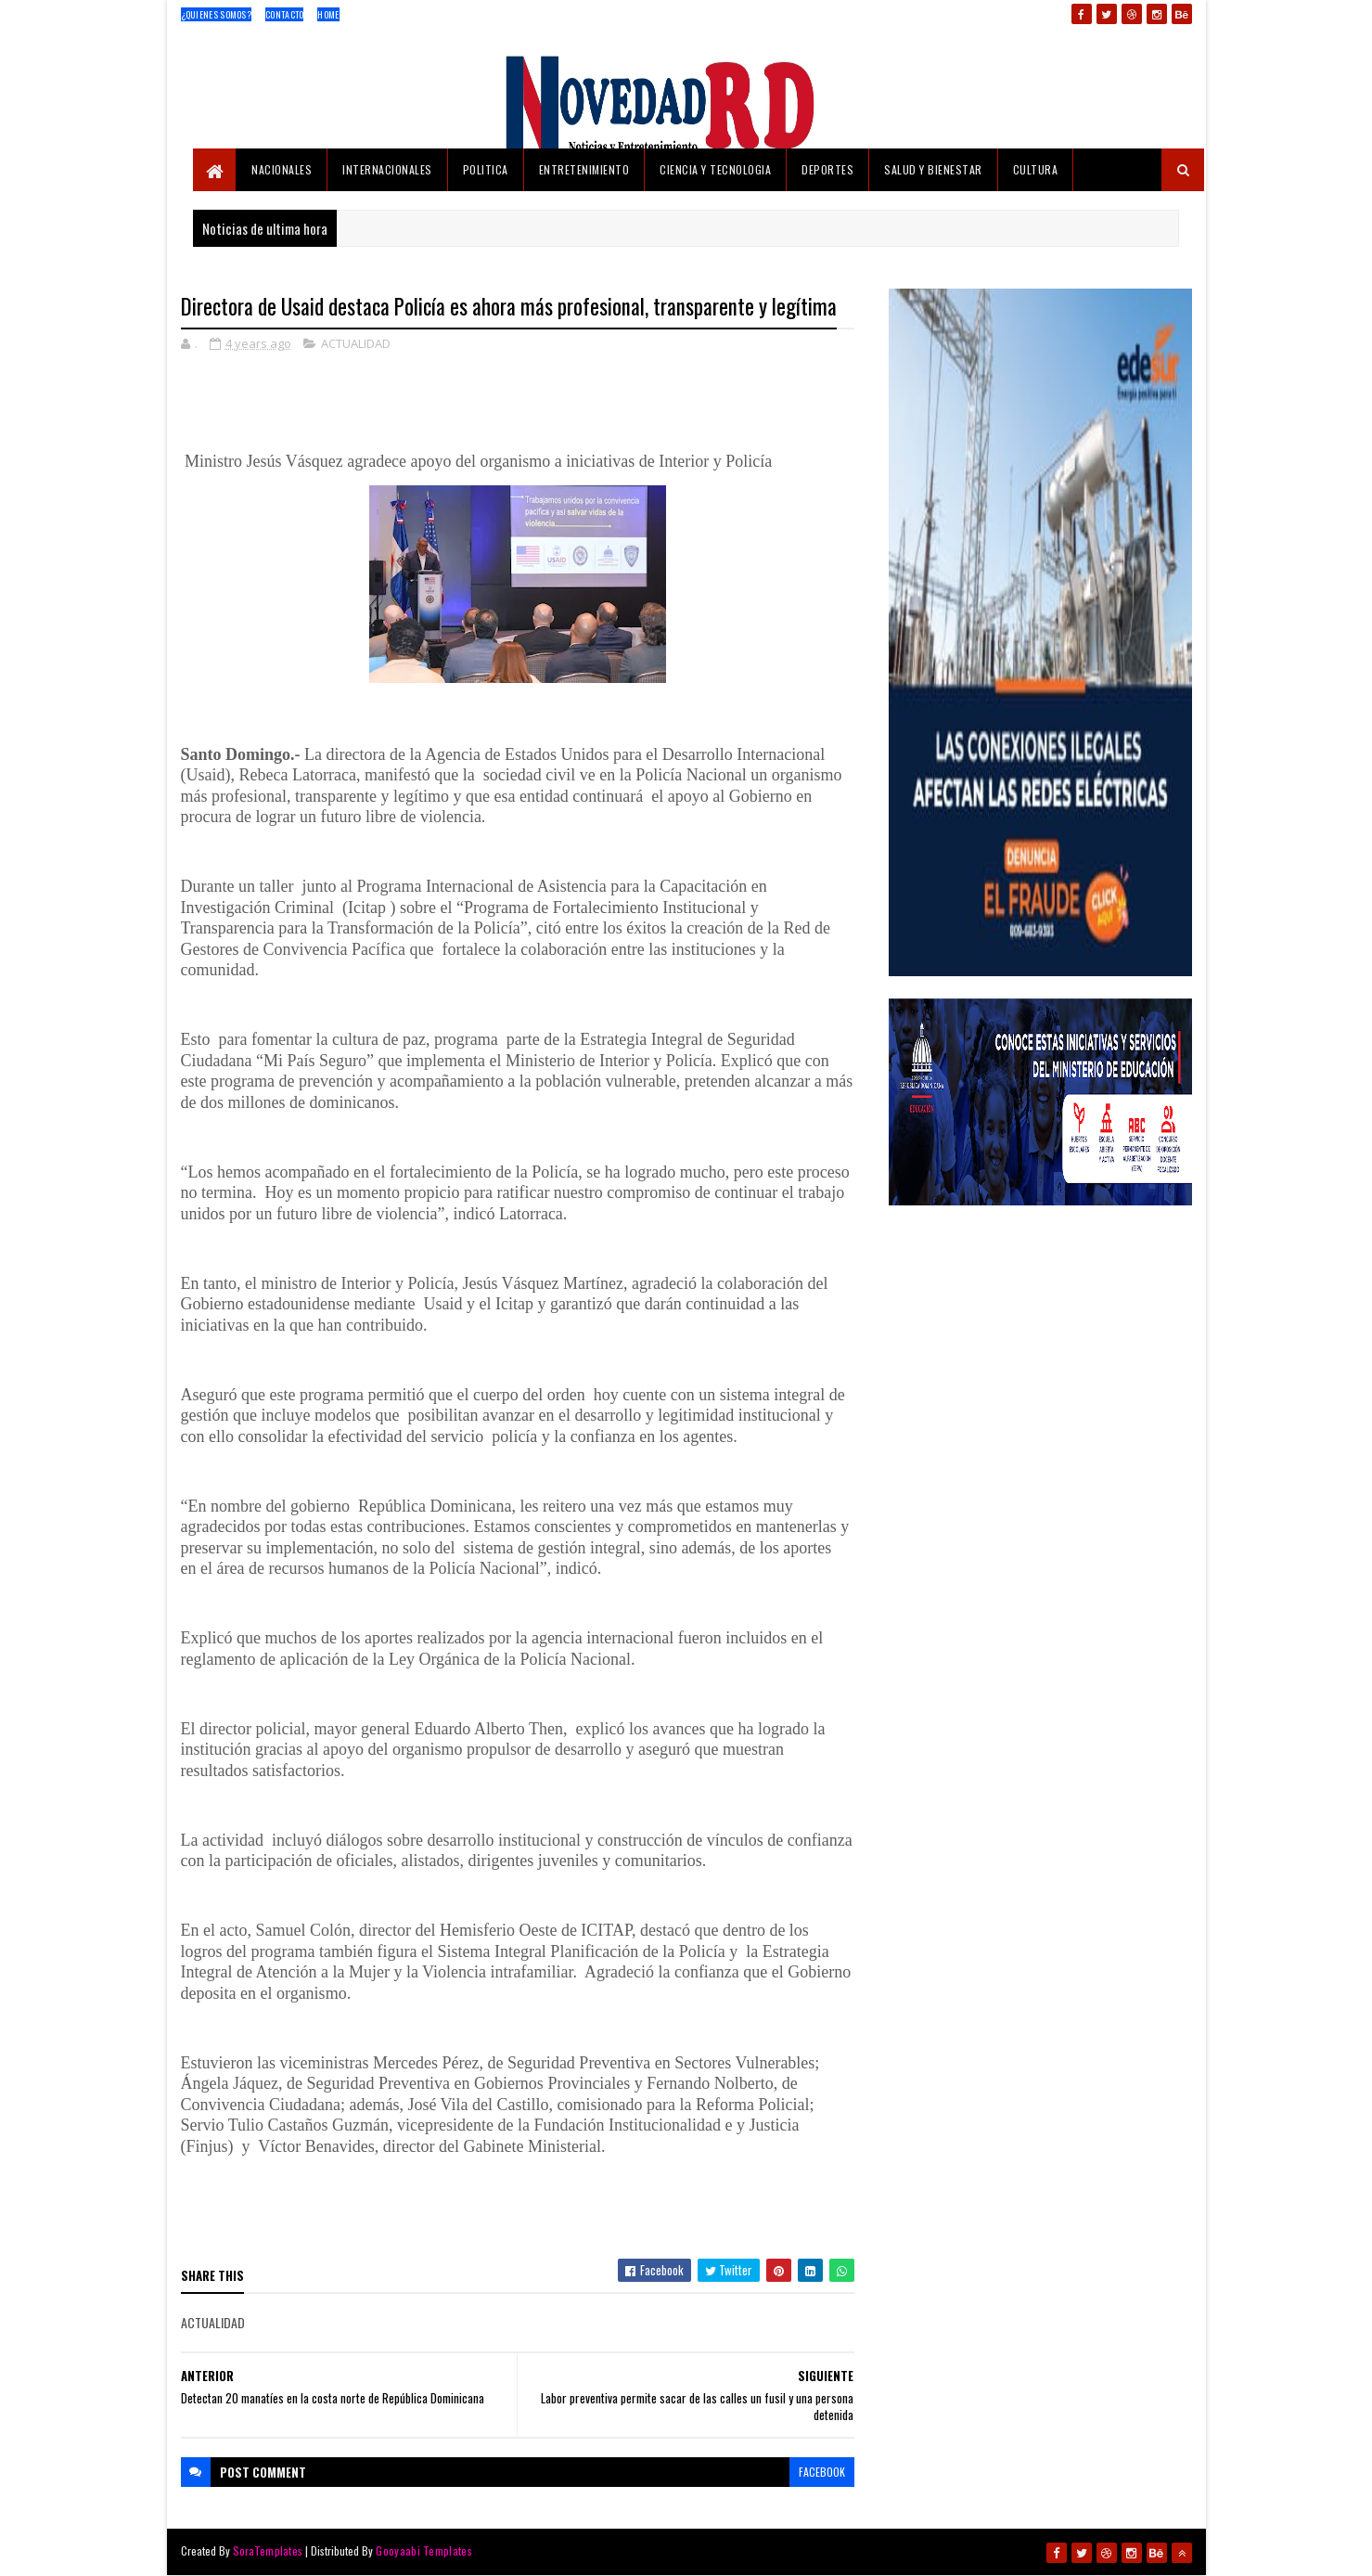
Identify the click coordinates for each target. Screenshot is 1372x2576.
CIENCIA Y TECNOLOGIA (715, 169)
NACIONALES (281, 169)
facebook (822, 2471)
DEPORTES (827, 169)
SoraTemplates (268, 2550)
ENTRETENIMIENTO (584, 169)
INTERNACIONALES (387, 169)
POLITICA (485, 169)
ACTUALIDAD (356, 343)
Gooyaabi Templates (423, 2550)
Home (328, 14)
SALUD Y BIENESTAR (933, 169)
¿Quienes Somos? (216, 14)
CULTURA (1035, 169)
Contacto (284, 14)
